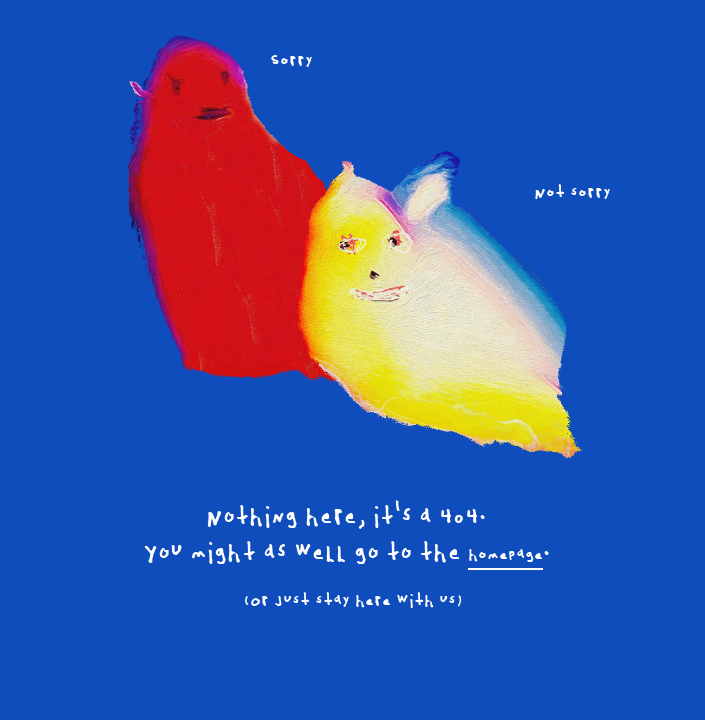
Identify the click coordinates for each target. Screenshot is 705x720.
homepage (505, 555)
